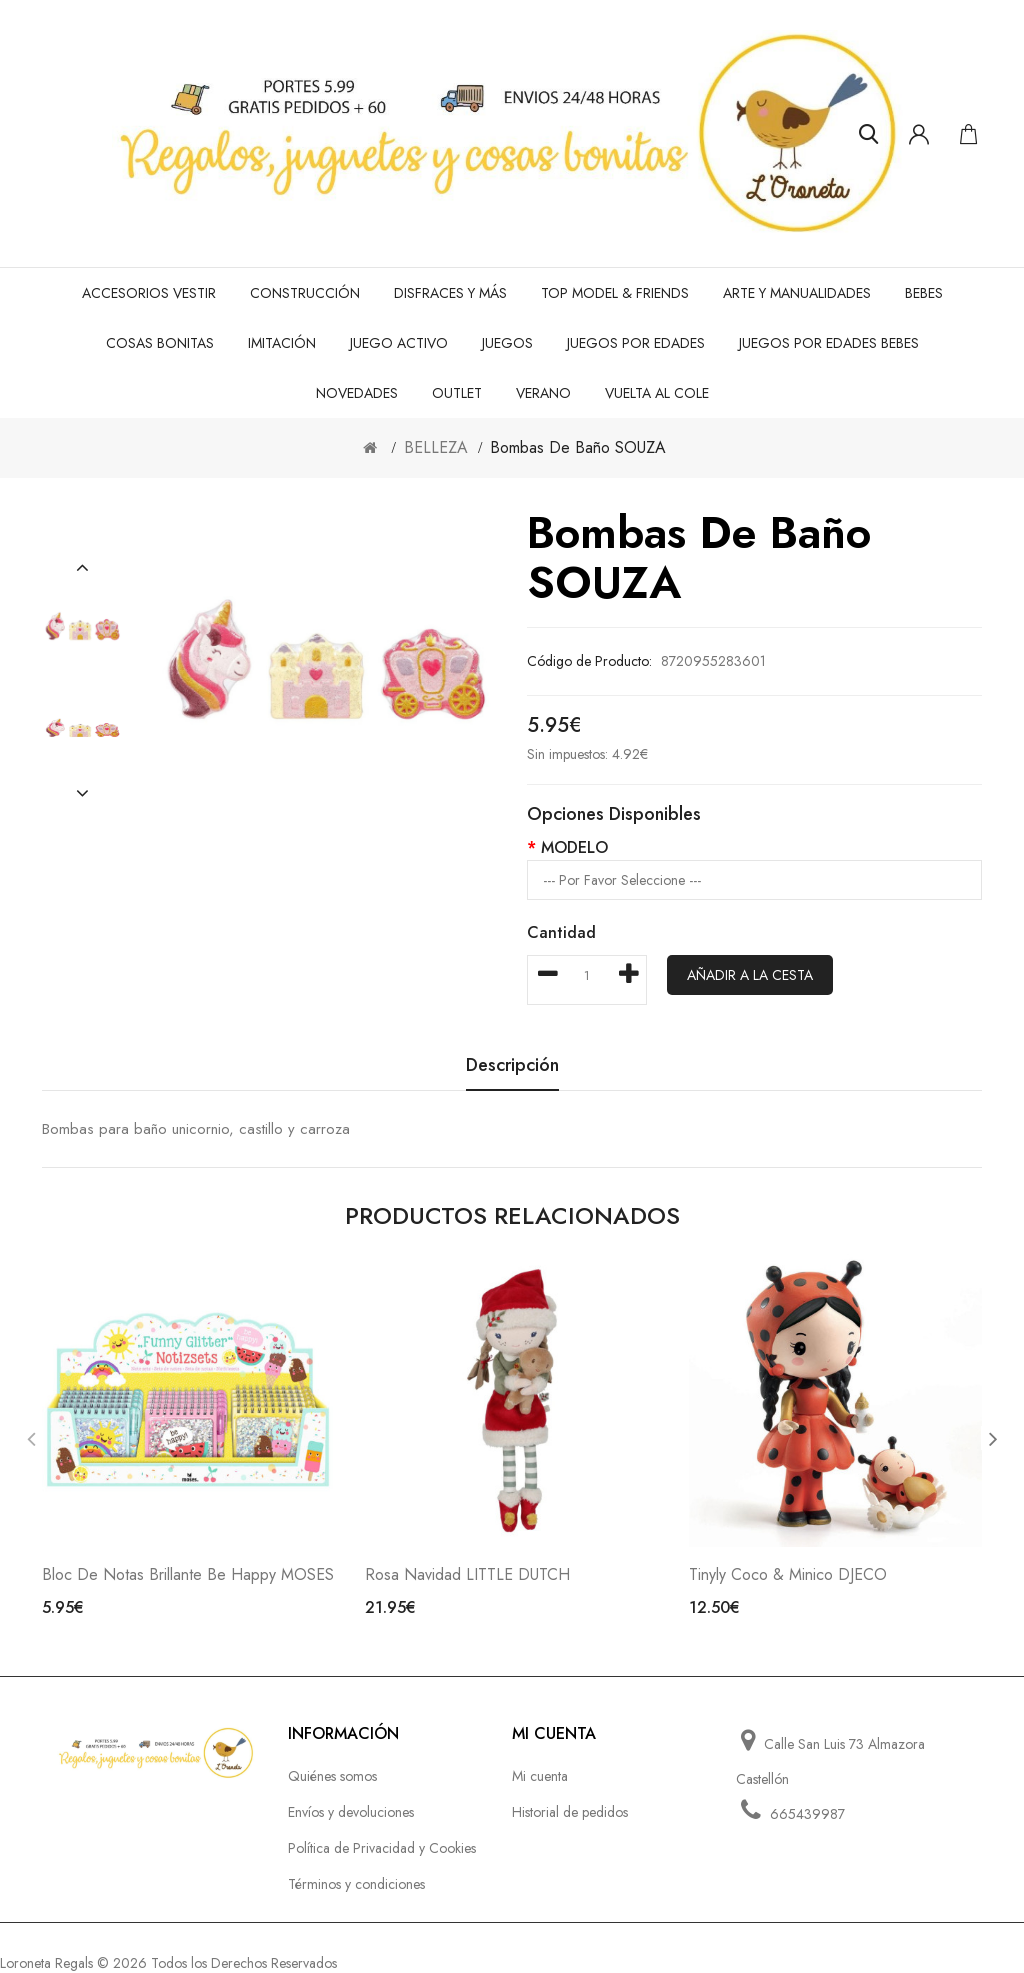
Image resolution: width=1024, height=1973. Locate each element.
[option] (82, 631)
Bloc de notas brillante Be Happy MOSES (188, 1574)
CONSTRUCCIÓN (305, 293)
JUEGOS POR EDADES (636, 343)
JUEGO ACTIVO (399, 343)
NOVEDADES (357, 393)
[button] (82, 568)
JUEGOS (507, 343)
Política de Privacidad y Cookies (382, 1848)
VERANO (543, 393)
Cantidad (561, 932)
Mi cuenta (540, 1776)
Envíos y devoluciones (351, 1812)
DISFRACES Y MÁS (450, 293)
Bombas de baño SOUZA (578, 447)
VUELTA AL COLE (657, 393)
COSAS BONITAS (160, 343)
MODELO (574, 847)
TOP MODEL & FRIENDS (615, 293)
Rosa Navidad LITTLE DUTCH (467, 1574)
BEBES (924, 293)
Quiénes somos (332, 1776)
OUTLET (457, 393)
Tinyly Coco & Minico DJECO (788, 1574)
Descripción (512, 1066)
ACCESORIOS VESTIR (149, 293)
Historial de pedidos (570, 1812)
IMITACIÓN (282, 343)
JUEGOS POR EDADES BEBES (829, 343)
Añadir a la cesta (750, 975)
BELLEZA (436, 447)
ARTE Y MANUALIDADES (797, 293)
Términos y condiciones (356, 1884)
